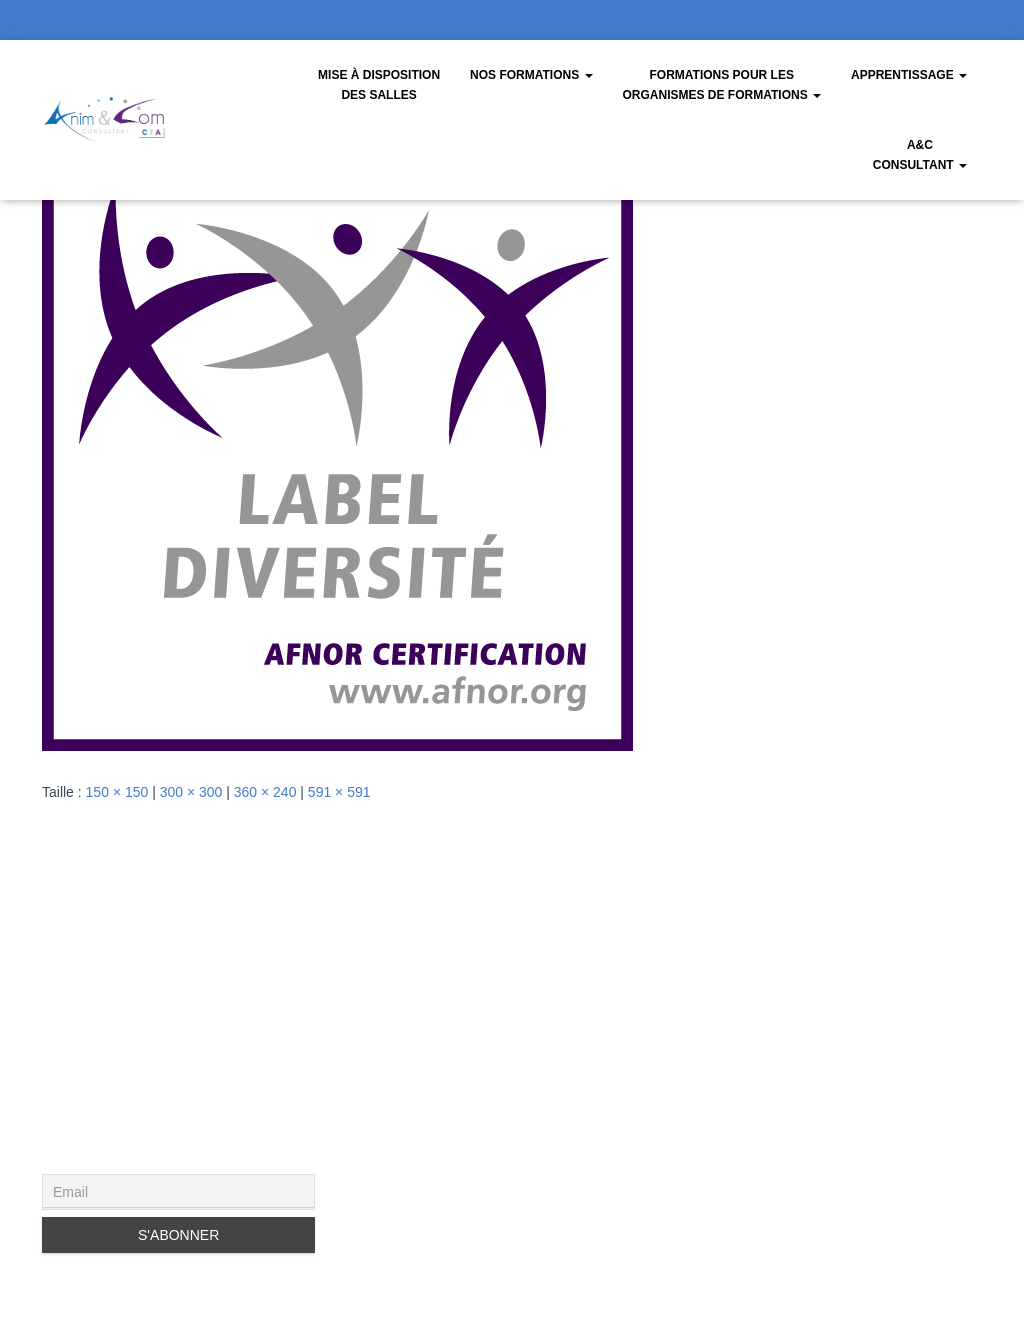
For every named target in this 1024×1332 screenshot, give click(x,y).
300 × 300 (191, 792)
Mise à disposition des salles (379, 85)
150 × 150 (117, 792)
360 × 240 (265, 792)
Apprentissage (909, 75)
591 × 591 (339, 792)
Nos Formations (531, 75)
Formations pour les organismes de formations (722, 85)
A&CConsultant (920, 155)
